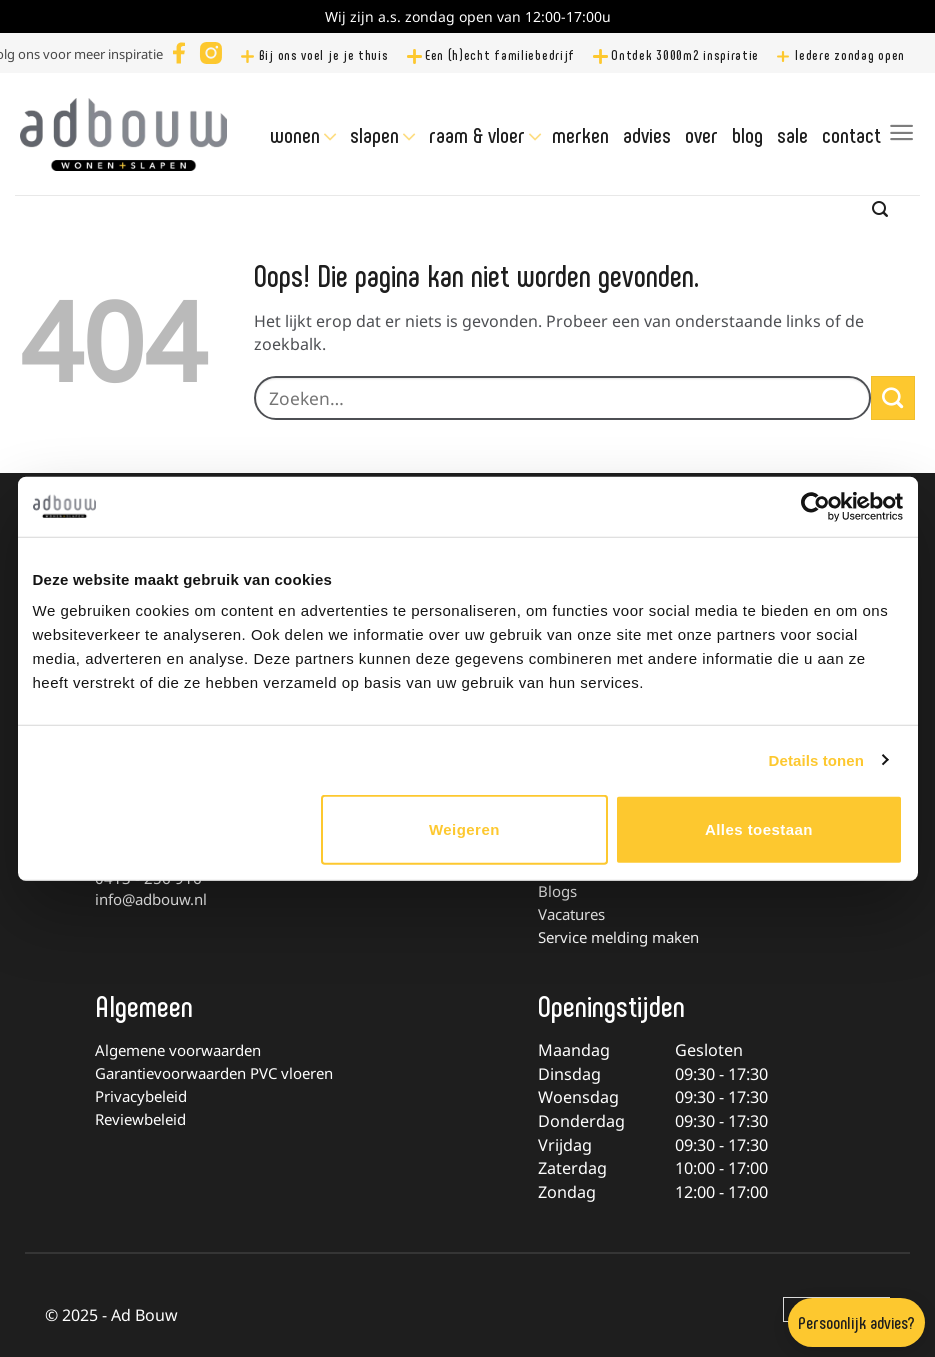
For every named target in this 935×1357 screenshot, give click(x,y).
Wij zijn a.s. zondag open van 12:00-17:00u (468, 16)
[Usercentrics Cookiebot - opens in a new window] (815, 506)
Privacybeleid (141, 1096)
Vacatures (571, 914)
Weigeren (464, 829)
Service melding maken (618, 937)
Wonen (295, 135)
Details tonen (816, 759)
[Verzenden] (893, 398)
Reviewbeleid (140, 1119)
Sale (792, 134)
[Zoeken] (880, 209)
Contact (851, 134)
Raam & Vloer (477, 135)
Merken (580, 134)
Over (701, 134)
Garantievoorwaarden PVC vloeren (214, 1073)
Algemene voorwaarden (178, 1050)
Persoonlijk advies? (856, 1322)
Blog (747, 134)
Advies (647, 134)
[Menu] (901, 132)
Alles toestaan (759, 829)
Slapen (374, 135)
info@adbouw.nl (151, 899)
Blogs (557, 891)
